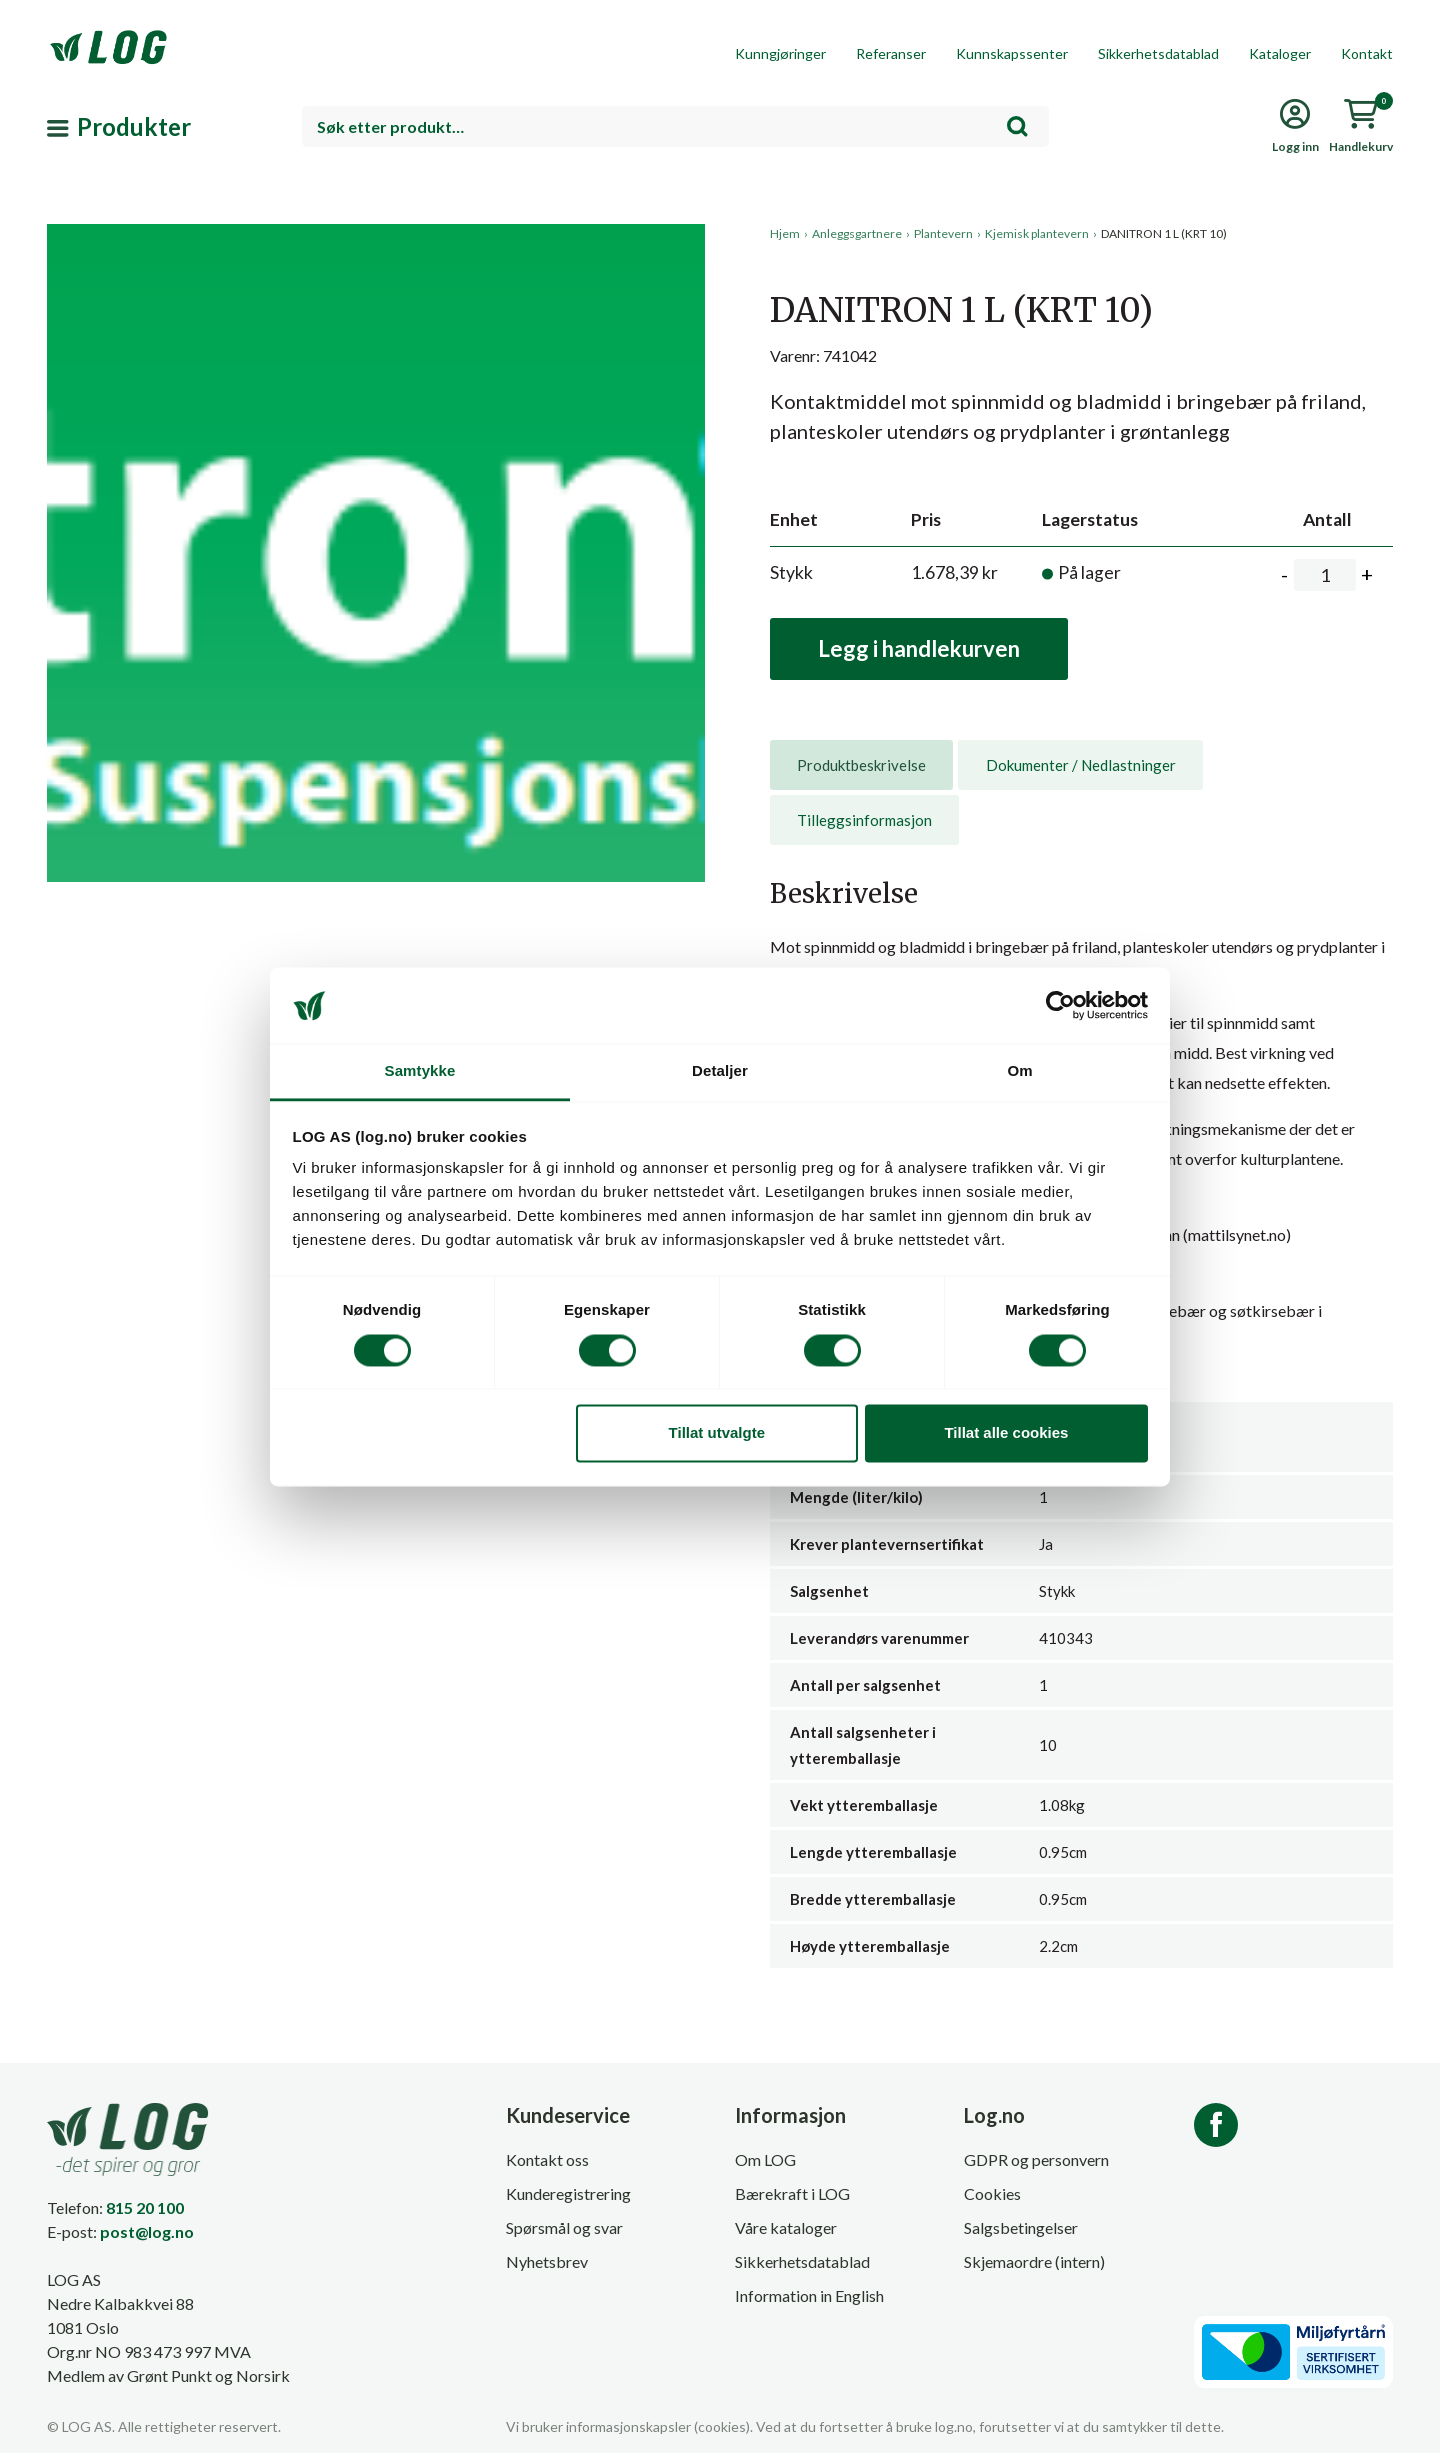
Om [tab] (1019, 1071)
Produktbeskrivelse (861, 765)
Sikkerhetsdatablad (1158, 53)
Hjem (785, 233)
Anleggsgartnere (857, 233)
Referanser (891, 53)
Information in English (809, 2295)
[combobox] (675, 126)
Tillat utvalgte (717, 1433)
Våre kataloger (786, 2227)
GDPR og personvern (1036, 2159)
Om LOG (765, 2159)
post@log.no (147, 2231)
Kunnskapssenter (1012, 53)
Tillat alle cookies (1006, 1433)
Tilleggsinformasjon (864, 820)
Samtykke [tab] (420, 1071)
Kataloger (1280, 53)
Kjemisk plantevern (1037, 233)
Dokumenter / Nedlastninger (1081, 765)
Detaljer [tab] (720, 1071)
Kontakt (1367, 53)
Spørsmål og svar (564, 2227)
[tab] (861, 765)
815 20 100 (145, 2207)
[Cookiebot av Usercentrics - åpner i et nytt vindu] (1060, 1005)
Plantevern (943, 233)
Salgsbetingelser (1021, 2227)
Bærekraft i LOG (792, 2193)
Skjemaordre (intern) (1034, 2261)
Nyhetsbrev (547, 2261)
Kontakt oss (547, 2159)
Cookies (992, 2193)
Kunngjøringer (780, 53)
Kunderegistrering (568, 2193)
